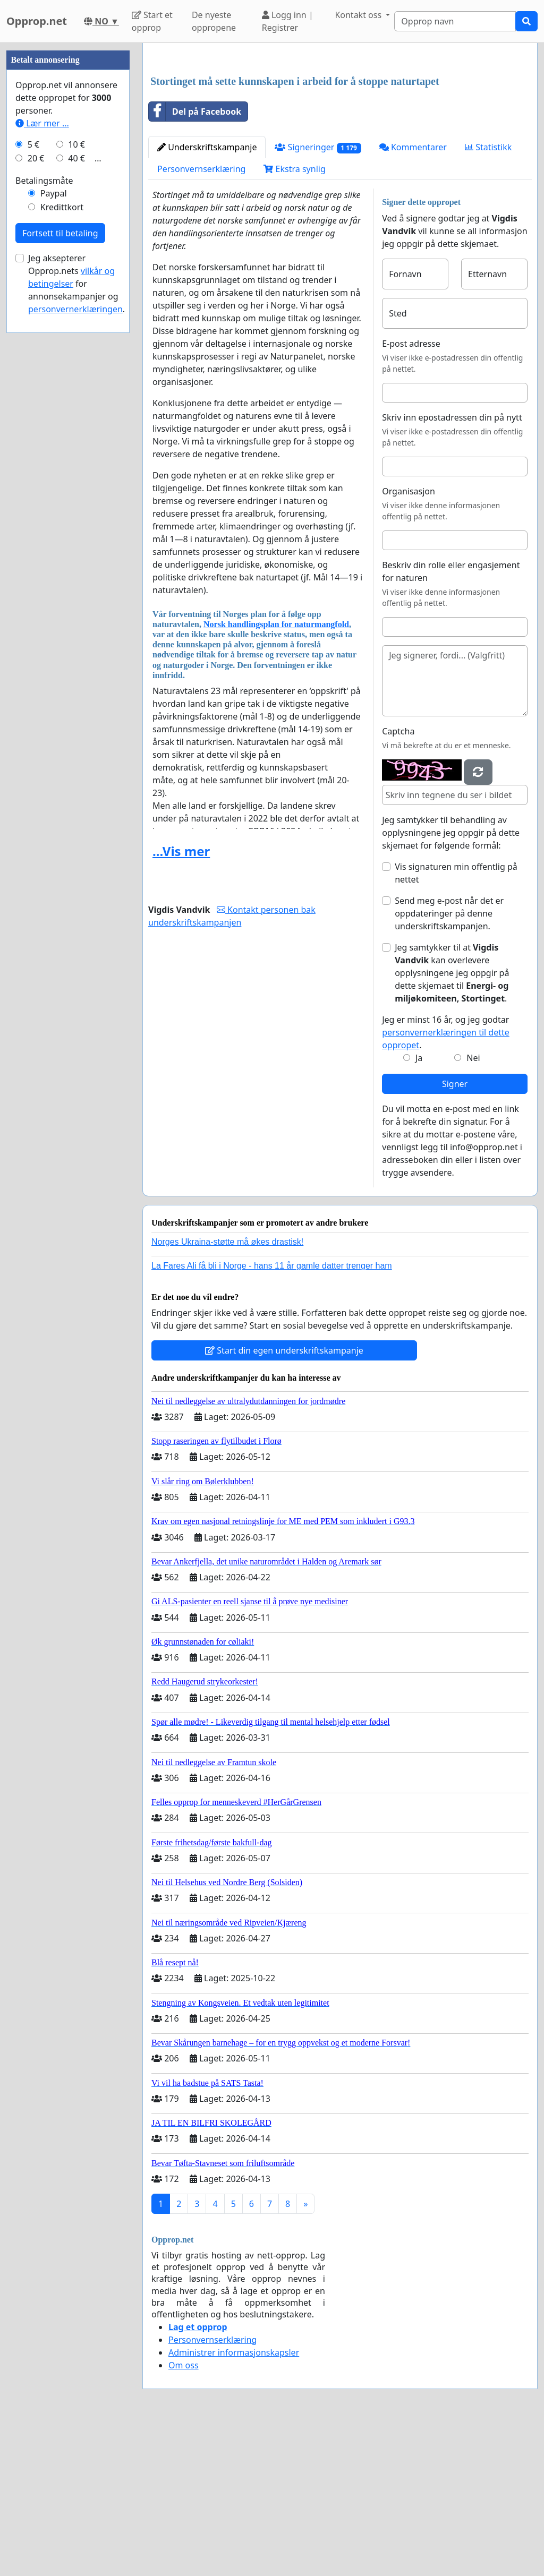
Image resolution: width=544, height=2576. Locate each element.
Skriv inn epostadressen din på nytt (452, 566)
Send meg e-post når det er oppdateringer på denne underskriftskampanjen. (449, 1062)
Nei (473, 1206)
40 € (76, 477)
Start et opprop (152, 21)
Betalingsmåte (44, 499)
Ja (418, 1206)
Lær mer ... (42, 442)
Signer (455, 1232)
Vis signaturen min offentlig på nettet (456, 1021)
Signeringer (318, 296)
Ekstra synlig (294, 317)
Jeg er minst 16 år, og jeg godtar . (445, 1181)
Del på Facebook (195, 260)
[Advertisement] (340, 134)
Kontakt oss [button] (359, 15)
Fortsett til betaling (60, 552)
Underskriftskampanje (207, 296)
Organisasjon (408, 640)
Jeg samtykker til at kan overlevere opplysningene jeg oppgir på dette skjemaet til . (452, 1121)
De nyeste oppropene (214, 21)
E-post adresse (411, 492)
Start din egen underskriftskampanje (284, 1499)
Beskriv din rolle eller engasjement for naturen (451, 720)
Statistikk (488, 296)
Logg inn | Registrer (287, 21)
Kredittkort (61, 526)
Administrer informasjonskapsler (233, 2501)
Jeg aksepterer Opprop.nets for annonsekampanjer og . (76, 602)
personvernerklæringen (75, 628)
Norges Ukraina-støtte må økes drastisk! (227, 1390)
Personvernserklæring (201, 317)
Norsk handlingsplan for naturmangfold (276, 772)
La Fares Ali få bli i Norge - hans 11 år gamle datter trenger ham (271, 1414)
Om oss (183, 2514)
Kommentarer (413, 296)
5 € (33, 463)
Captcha (398, 880)
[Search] (455, 21)
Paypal (53, 512)
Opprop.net (36, 21)
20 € (36, 477)
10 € (76, 463)
